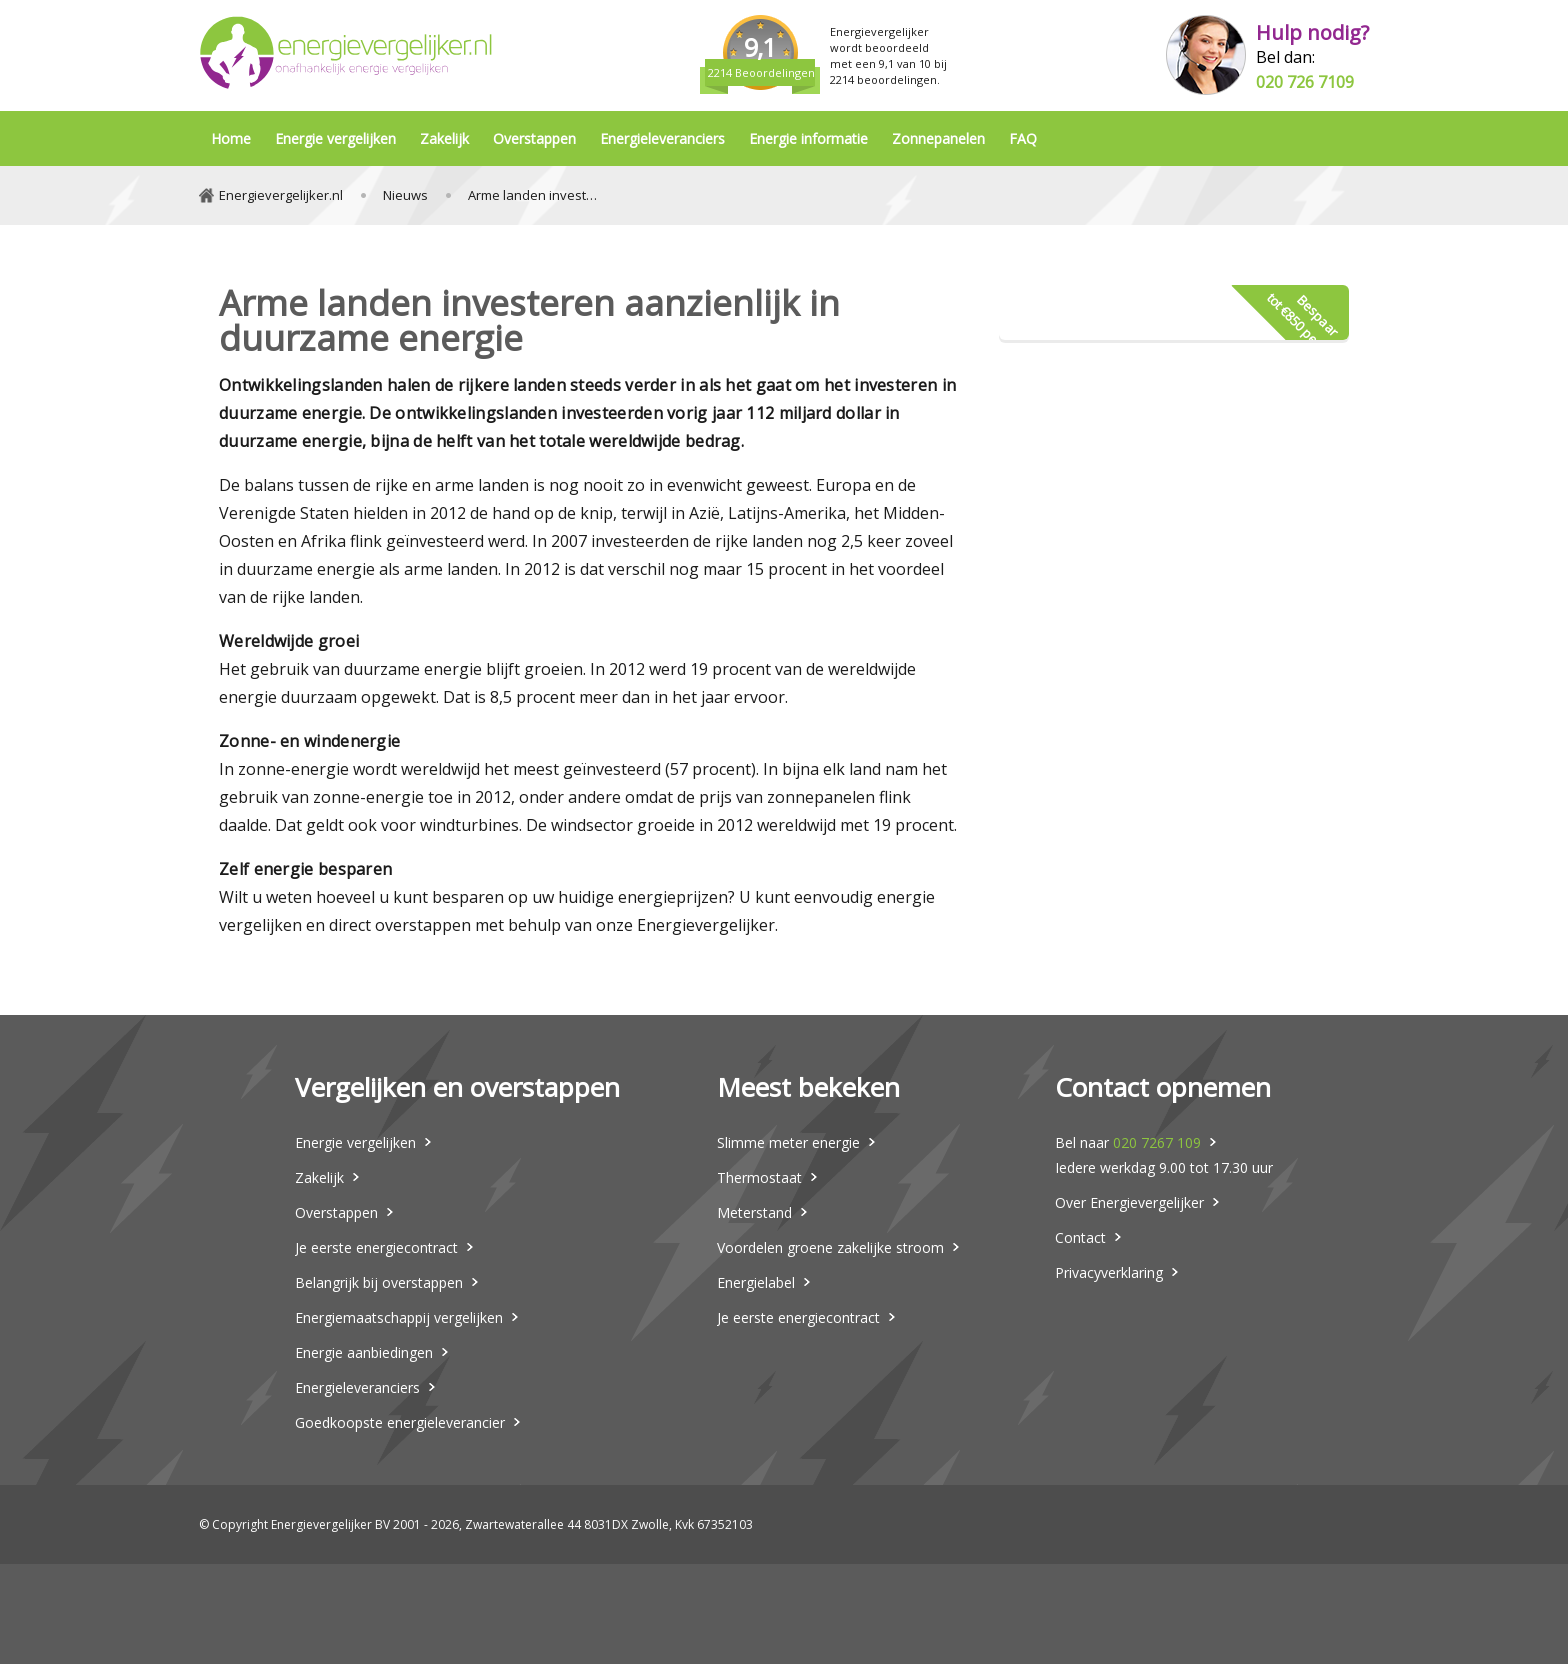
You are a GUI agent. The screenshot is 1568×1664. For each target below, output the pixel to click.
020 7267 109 (1157, 1142)
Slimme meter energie (788, 1142)
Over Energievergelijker (1129, 1202)
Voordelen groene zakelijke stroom (830, 1247)
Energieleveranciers (662, 138)
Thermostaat (759, 1177)
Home (231, 138)
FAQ (1023, 138)
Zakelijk (444, 138)
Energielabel (756, 1282)
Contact (1080, 1237)
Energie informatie (808, 138)
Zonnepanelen (938, 138)
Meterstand (754, 1212)
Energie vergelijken (335, 138)
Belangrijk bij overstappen (379, 1282)
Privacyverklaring (1109, 1272)
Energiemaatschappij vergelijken (399, 1317)
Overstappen (534, 138)
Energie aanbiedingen (364, 1352)
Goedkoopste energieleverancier (400, 1422)
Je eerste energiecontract (376, 1247)
